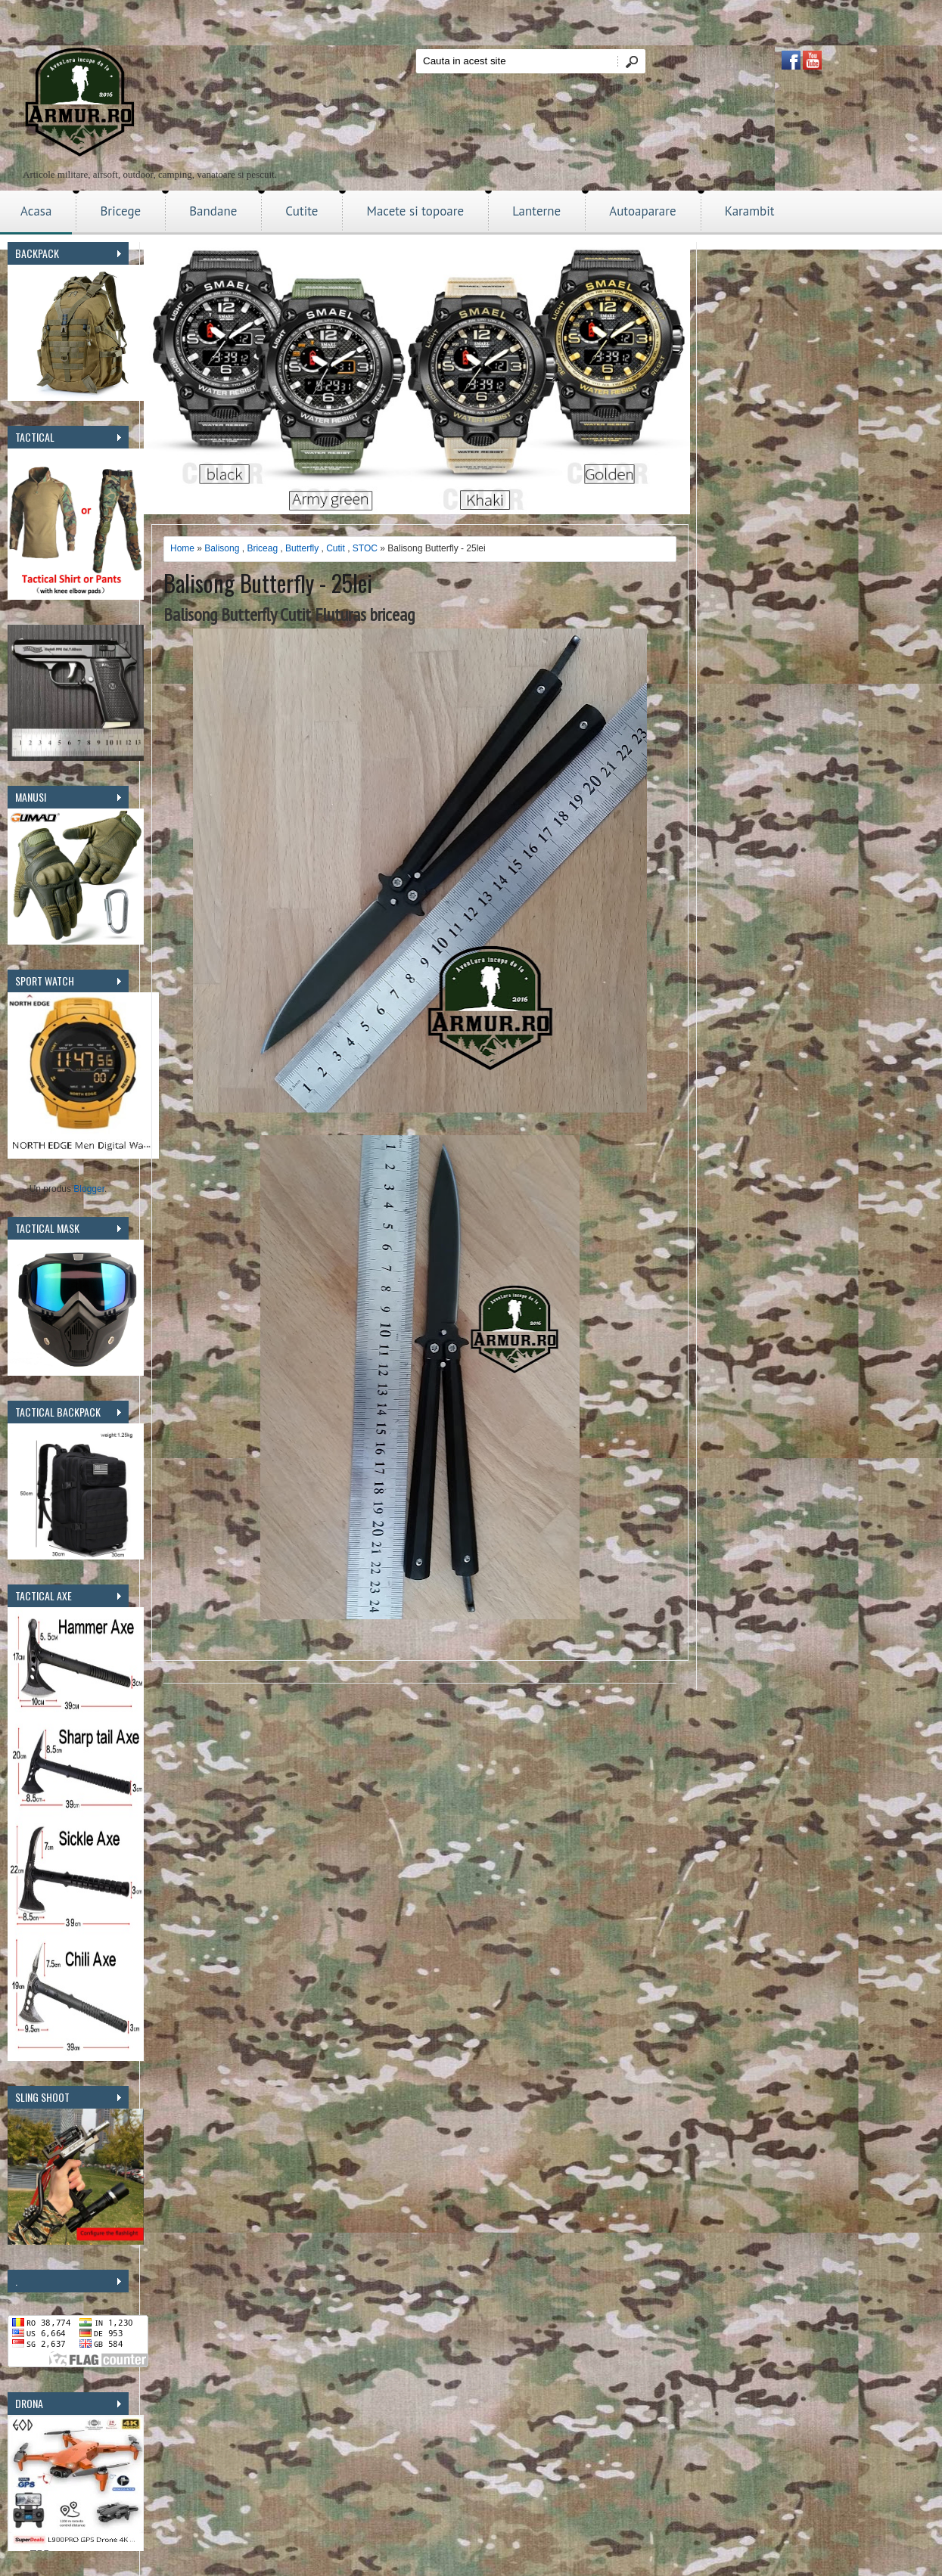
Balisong (221, 548)
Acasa (35, 211)
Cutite (301, 211)
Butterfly (302, 548)
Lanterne (536, 211)
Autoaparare (642, 211)
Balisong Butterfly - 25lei (267, 583)
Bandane (213, 211)
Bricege (120, 211)
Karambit (750, 211)
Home (182, 548)
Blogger (88, 1189)
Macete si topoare (415, 211)
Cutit (335, 548)
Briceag (262, 548)
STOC (365, 548)
